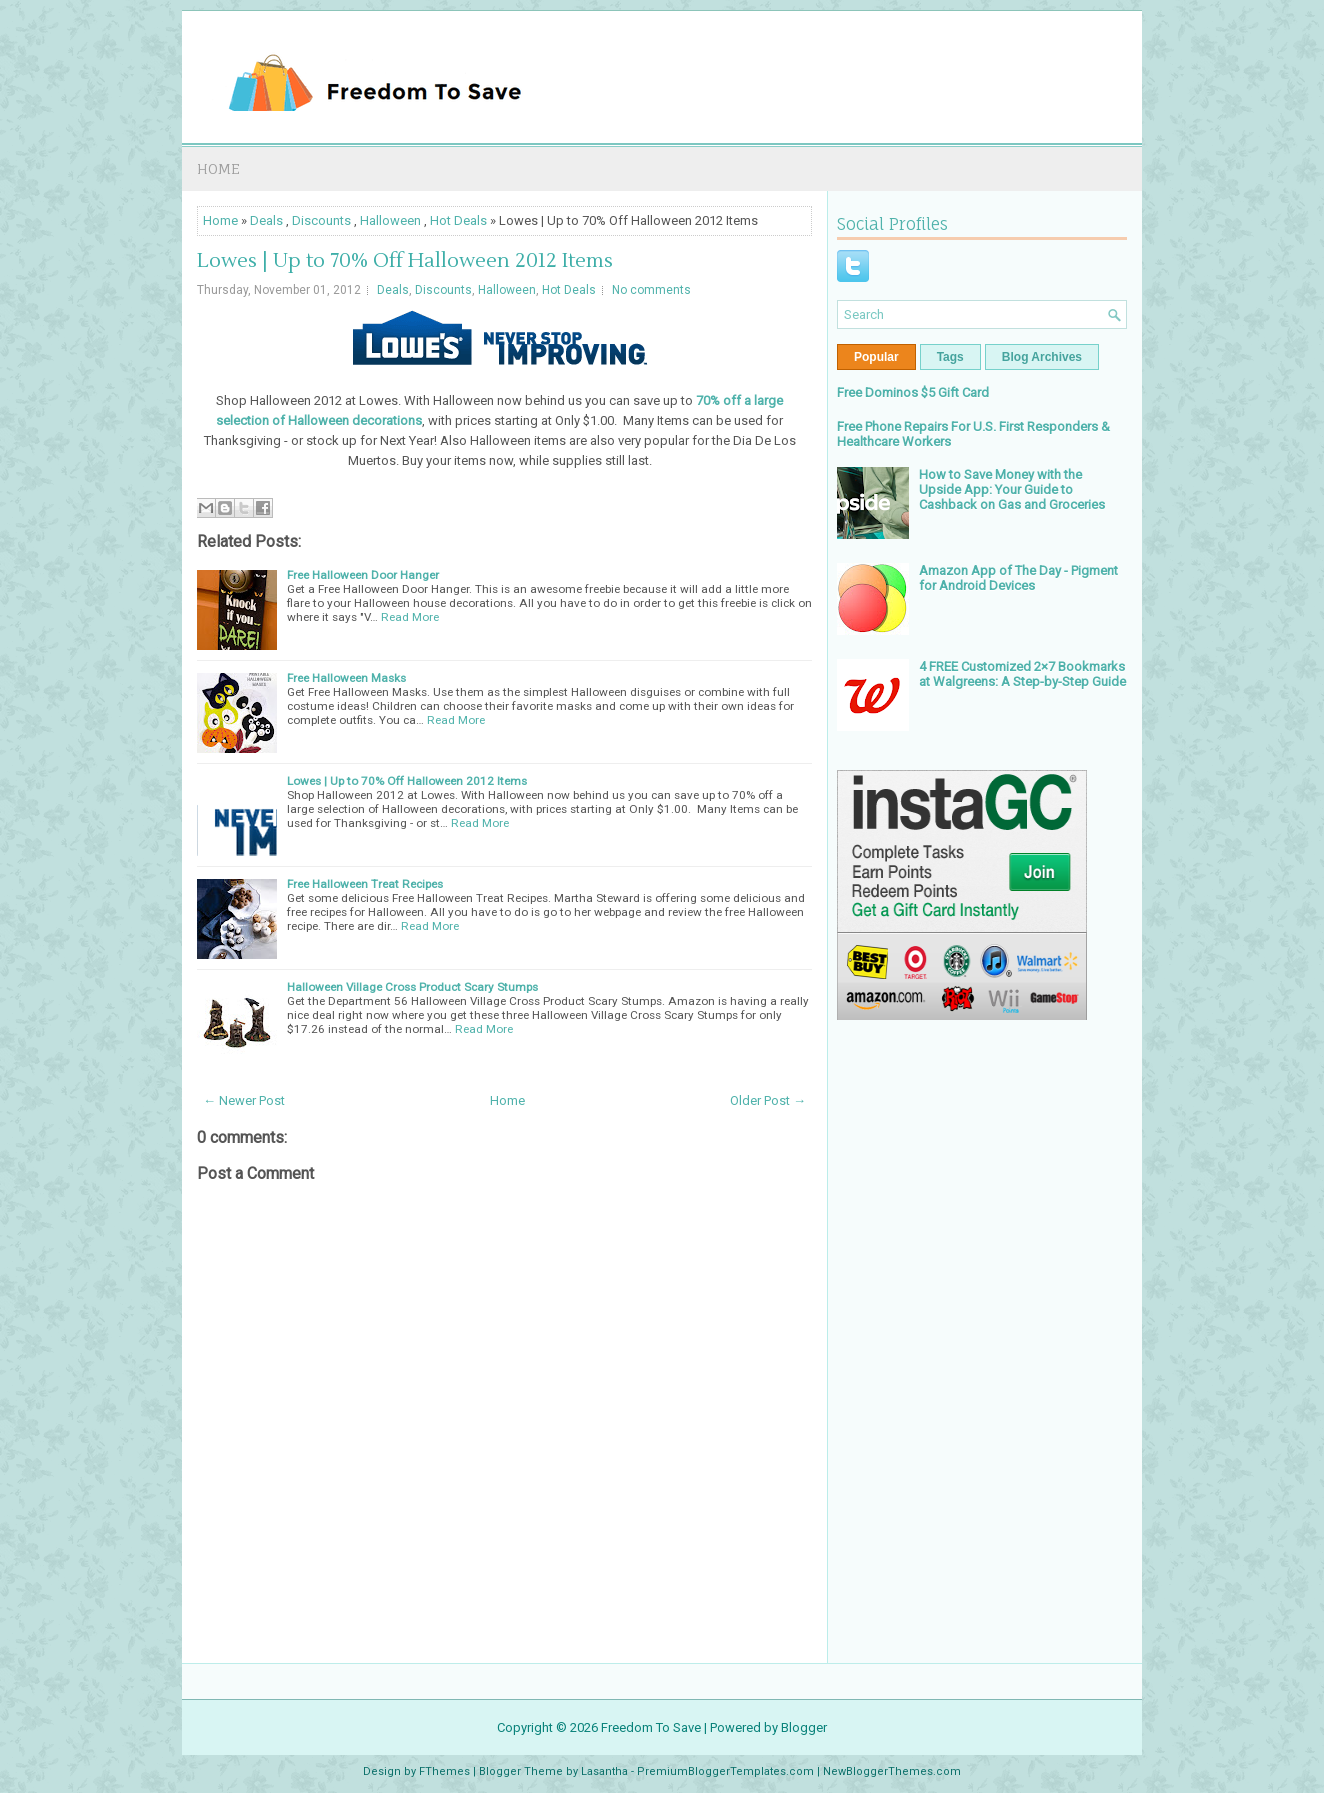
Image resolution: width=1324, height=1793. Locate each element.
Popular (876, 357)
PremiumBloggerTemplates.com (725, 1771)
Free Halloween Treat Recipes (365, 884)
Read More (410, 617)
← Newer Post (244, 1100)
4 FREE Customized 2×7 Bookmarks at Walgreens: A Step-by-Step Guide (1022, 674)
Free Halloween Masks (346, 678)
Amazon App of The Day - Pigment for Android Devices (1018, 578)
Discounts (321, 220)
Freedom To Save (651, 1727)
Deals (266, 220)
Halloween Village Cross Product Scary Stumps (412, 987)
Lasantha (604, 1771)
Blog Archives (1042, 357)
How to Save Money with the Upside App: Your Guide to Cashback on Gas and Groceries (1012, 489)
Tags (950, 357)
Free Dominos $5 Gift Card (913, 392)
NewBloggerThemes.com (892, 1771)
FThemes (444, 1771)
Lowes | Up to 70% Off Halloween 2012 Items (405, 261)
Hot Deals (458, 220)
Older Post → (768, 1100)
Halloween (390, 220)
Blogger (804, 1727)
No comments (651, 290)
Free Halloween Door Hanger (363, 575)
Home (218, 168)
